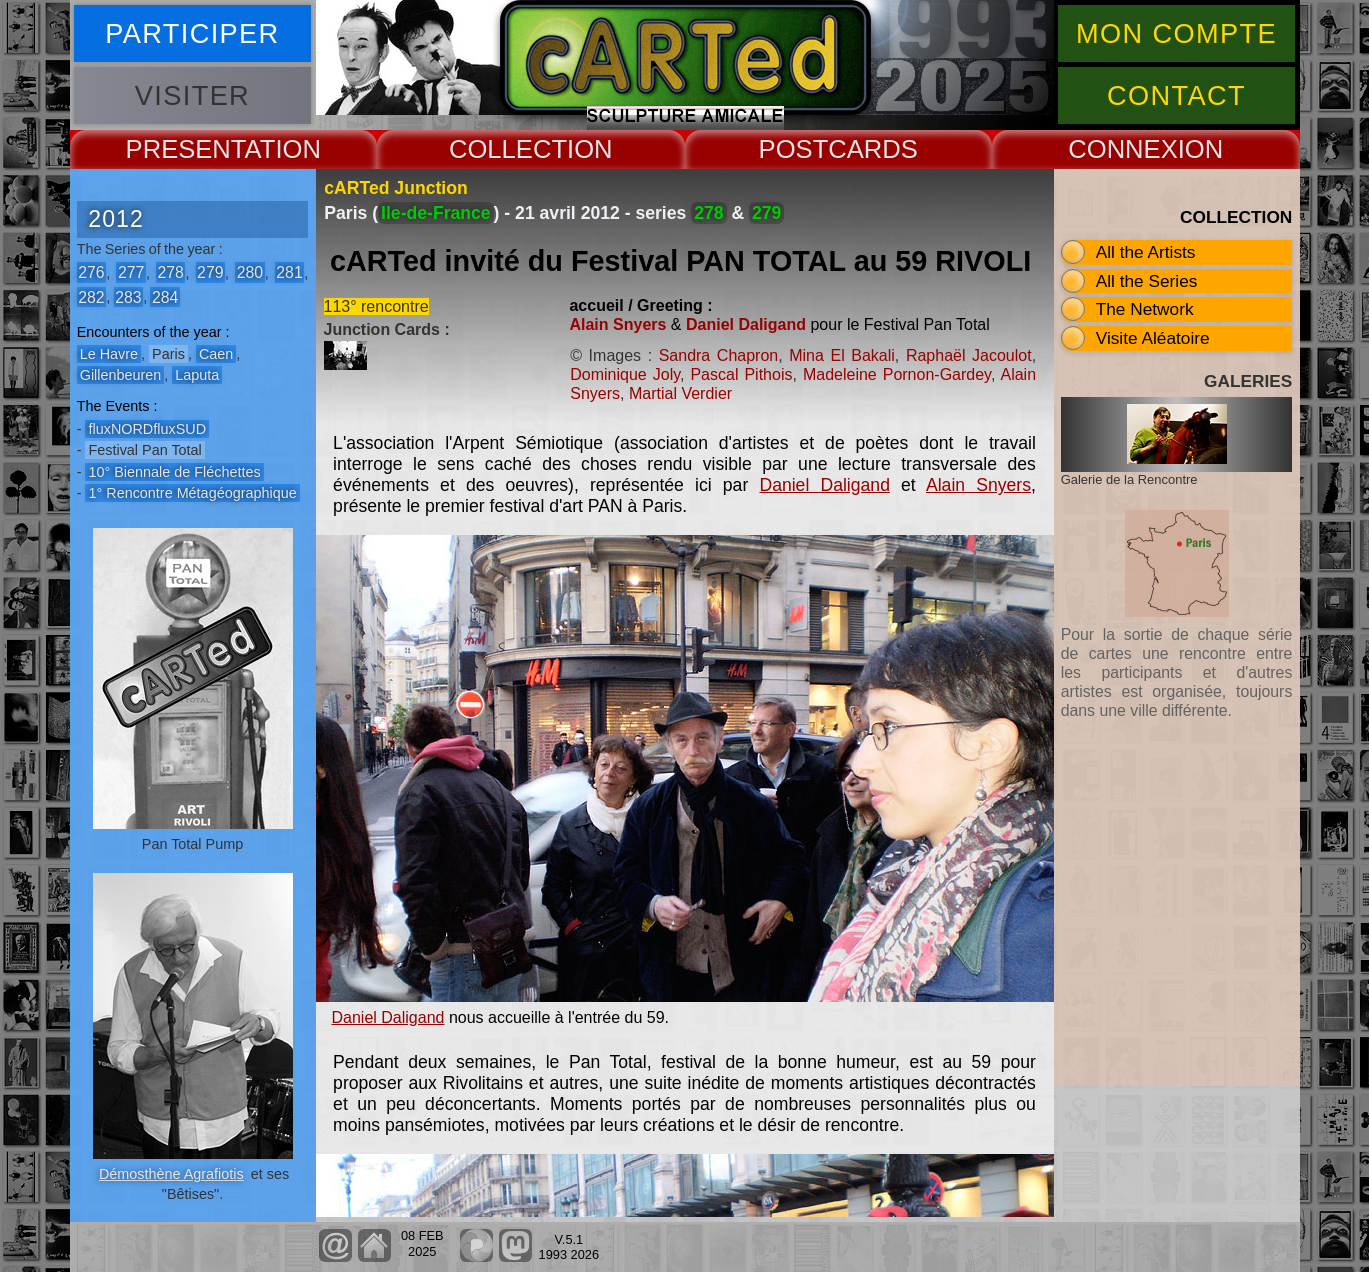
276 (91, 272)
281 (289, 272)
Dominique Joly (625, 374)
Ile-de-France (436, 213)
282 (91, 296)
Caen (216, 354)
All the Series (1147, 281)
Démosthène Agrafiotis (171, 1174)
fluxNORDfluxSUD (147, 429)
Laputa (197, 375)
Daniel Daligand (746, 324)
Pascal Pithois (741, 374)
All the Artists (1146, 252)
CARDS (873, 149)
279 (210, 272)
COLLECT (508, 149)
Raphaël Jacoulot (969, 355)
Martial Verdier (680, 393)
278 (170, 272)
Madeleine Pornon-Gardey (897, 374)
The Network (1145, 309)
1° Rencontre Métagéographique (192, 493)
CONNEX (1123, 149)
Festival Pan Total (144, 450)
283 (128, 296)
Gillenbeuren (121, 375)
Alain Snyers (617, 324)
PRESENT (185, 149)
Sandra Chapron (719, 355)
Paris (168, 354)
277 (131, 272)
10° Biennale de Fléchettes (174, 472)
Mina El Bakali (842, 355)
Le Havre (109, 354)
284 (165, 296)
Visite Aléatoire (1153, 338)
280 (250, 272)
